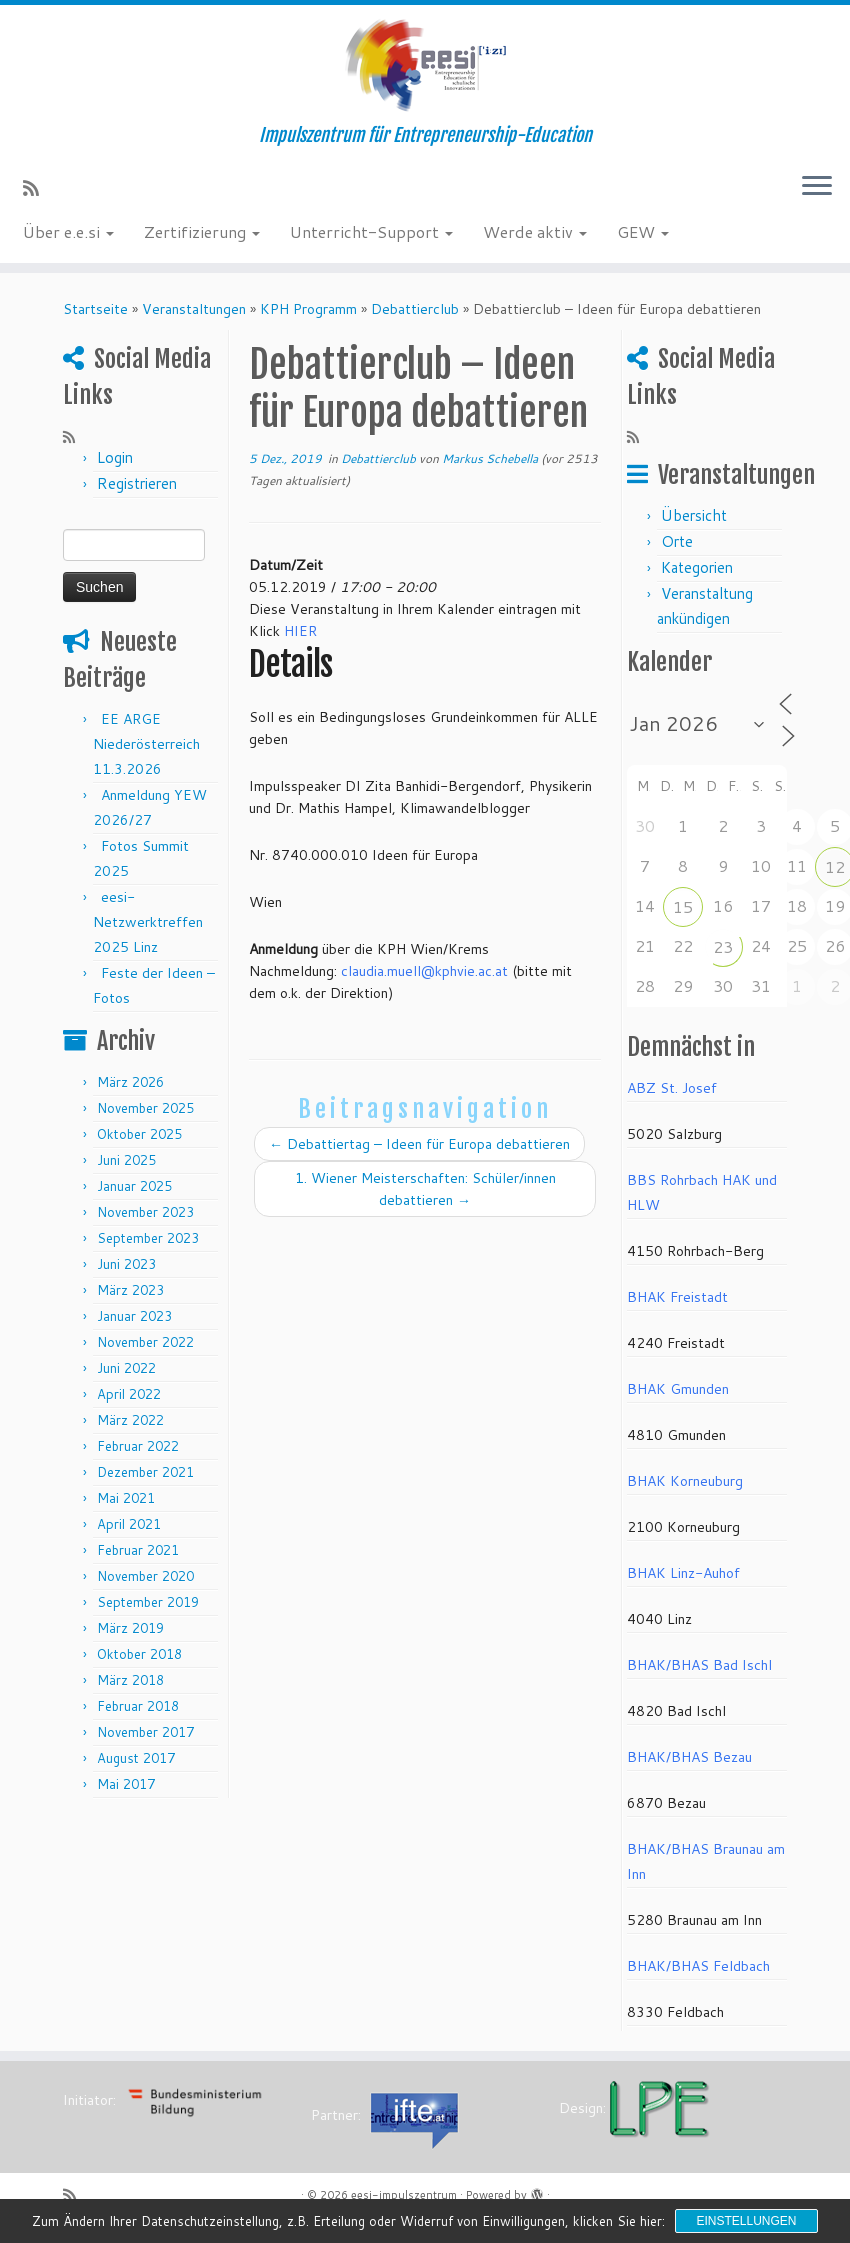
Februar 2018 (138, 1706)
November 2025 (145, 1108)
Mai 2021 (126, 1498)
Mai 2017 (126, 1784)
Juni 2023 (126, 1264)
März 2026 (130, 1082)
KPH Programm (308, 309)
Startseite (95, 309)
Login (115, 457)
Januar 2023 (134, 1316)
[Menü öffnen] (817, 187)
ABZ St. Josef (672, 1088)
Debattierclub (415, 309)
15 (683, 906)
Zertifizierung (202, 231)
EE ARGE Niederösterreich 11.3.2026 (146, 744)
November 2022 (145, 1342)
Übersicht (694, 515)
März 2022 (130, 1420)
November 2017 (145, 1732)
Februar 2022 (138, 1446)
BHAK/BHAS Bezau (689, 1757)
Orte (677, 541)
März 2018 (130, 1680)
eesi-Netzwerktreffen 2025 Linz (148, 922)
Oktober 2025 (139, 1134)
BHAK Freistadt (677, 1297)
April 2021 (129, 1524)
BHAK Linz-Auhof (683, 1573)
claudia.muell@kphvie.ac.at (424, 971)
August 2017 (136, 1758)
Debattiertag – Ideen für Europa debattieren (419, 1144)
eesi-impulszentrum (404, 2195)
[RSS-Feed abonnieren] (37, 188)
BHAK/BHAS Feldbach (698, 1966)
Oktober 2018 (139, 1654)
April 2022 (129, 1394)
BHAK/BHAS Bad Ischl (699, 1665)
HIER (300, 631)
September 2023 (148, 1238)
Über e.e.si (68, 231)
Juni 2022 (126, 1368)
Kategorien (697, 567)
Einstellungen (746, 2221)
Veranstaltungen (194, 309)
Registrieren (137, 483)
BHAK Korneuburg (685, 1481)
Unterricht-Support (371, 231)
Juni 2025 (126, 1160)
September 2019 (148, 1602)
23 (723, 946)
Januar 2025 (134, 1186)
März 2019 (130, 1628)
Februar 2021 (138, 1550)
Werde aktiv (535, 231)
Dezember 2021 (145, 1472)
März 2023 (130, 1290)
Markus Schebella (490, 458)
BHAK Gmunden (678, 1389)
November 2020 (145, 1576)
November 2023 (145, 1212)
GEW (643, 231)
